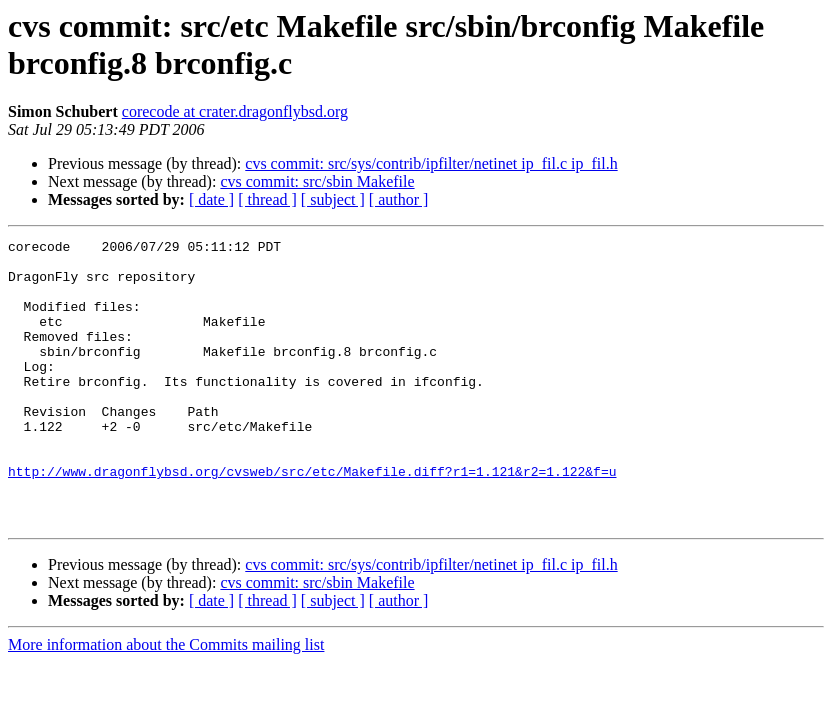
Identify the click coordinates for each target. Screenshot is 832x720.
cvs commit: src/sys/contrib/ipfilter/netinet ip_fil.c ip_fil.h (431, 163)
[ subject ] (333, 199)
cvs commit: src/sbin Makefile (317, 181)
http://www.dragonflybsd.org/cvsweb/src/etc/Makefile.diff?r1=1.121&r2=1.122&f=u (312, 519)
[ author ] (399, 199)
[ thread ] (267, 199)
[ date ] (211, 199)
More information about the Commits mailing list (166, 701)
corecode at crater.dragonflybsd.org (235, 111)
